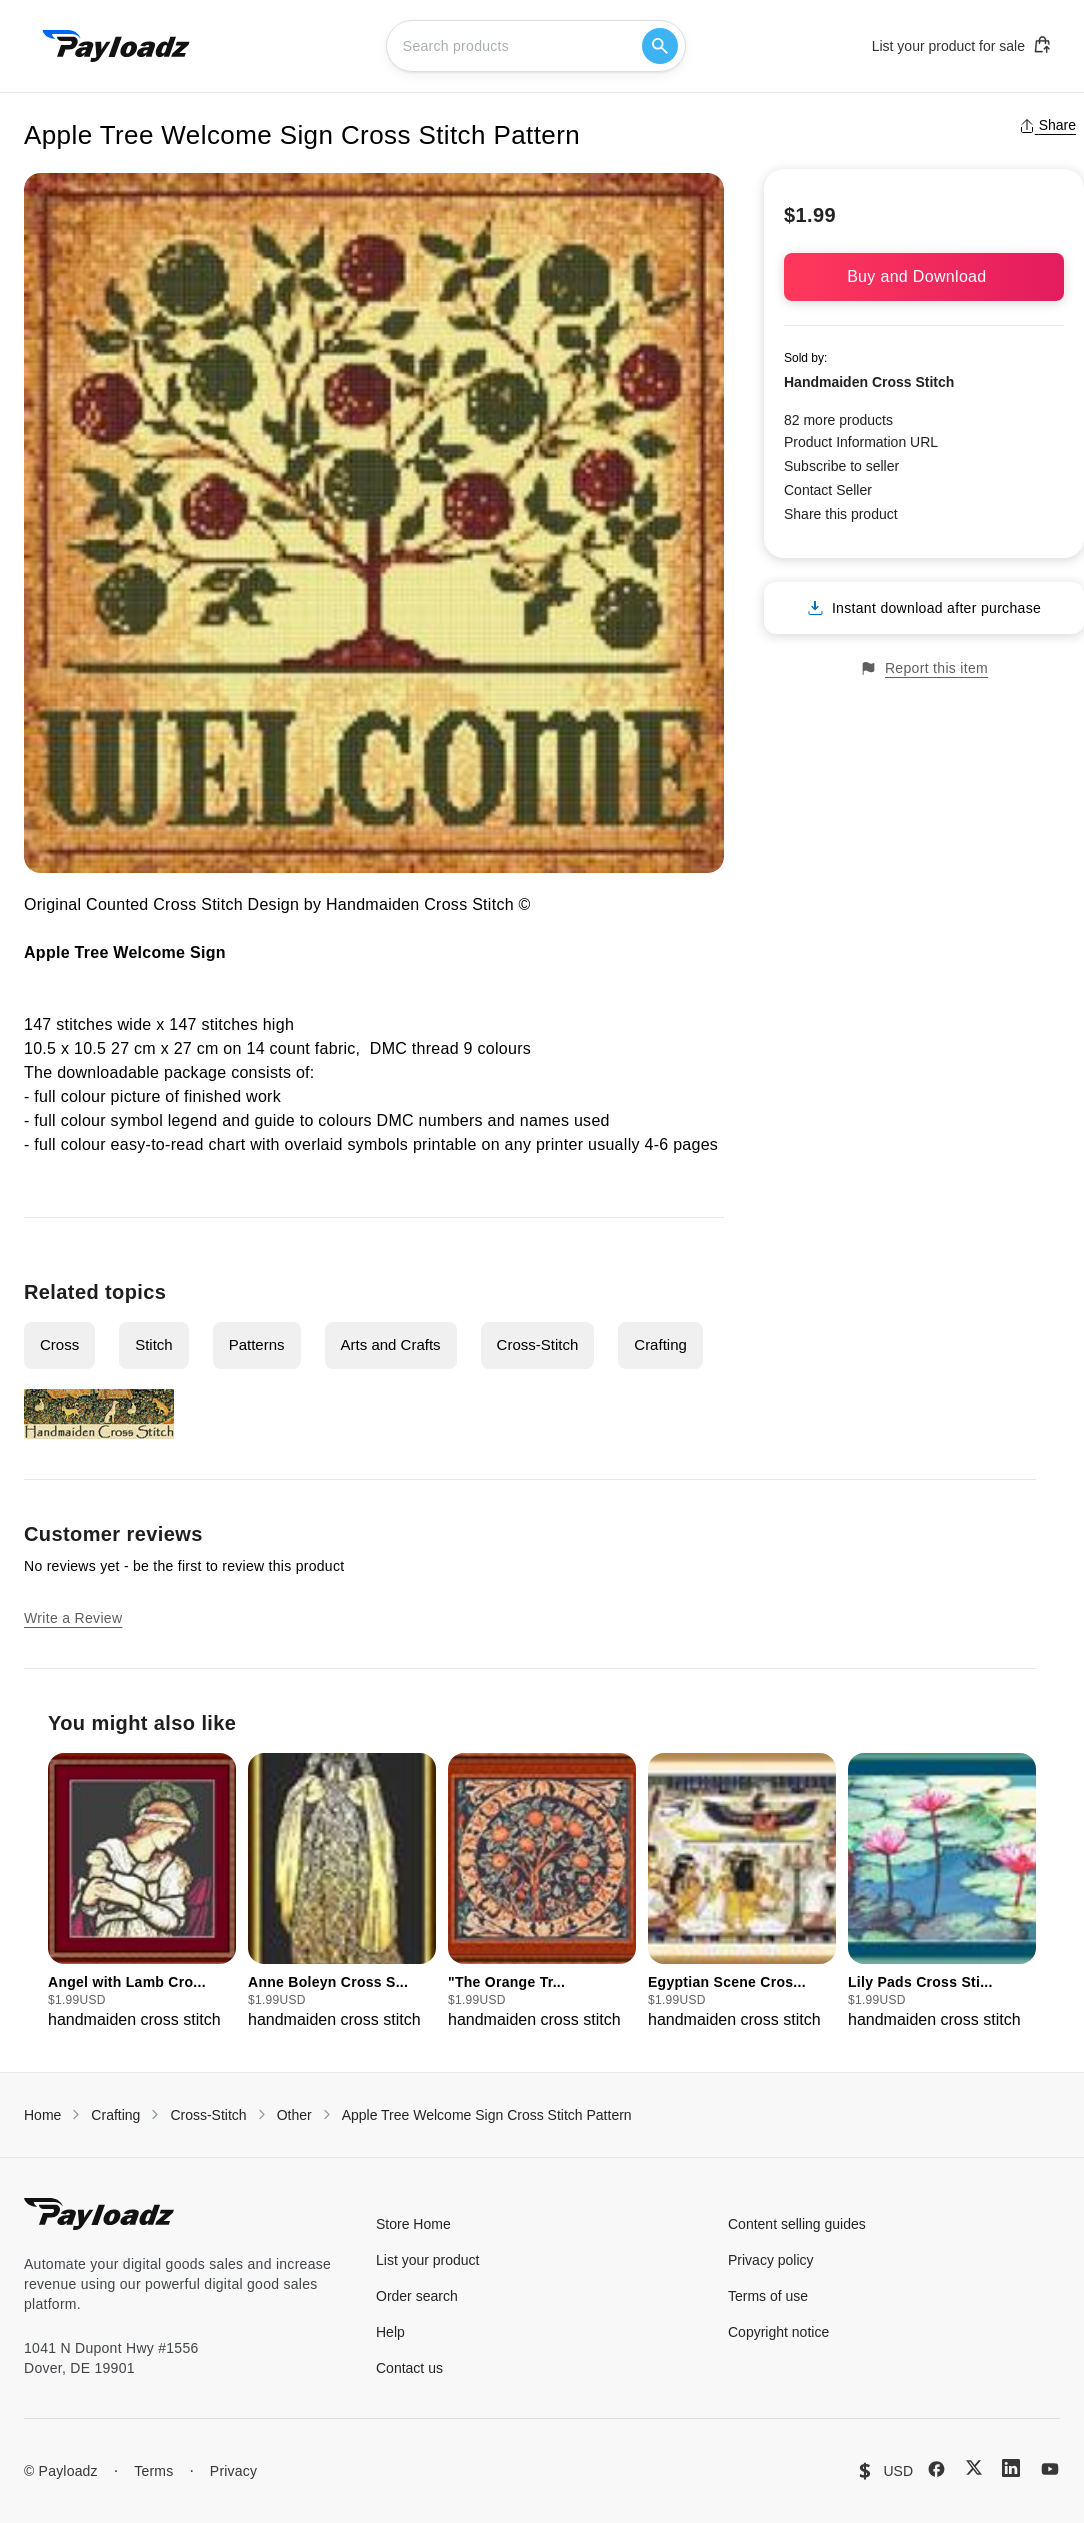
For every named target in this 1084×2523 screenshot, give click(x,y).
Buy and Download (924, 276)
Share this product (841, 514)
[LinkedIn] (1011, 2468)
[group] (142, 1892)
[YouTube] (1050, 2469)
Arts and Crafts (391, 1344)
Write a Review (73, 1618)
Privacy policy (771, 2260)
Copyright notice (778, 2332)
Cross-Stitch (538, 1344)
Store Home (413, 2224)
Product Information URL (861, 442)
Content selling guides (797, 2224)
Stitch (154, 1344)
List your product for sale (962, 45)
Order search (417, 2296)
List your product (428, 2260)
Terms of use (768, 2296)
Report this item (924, 668)
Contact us (409, 2368)
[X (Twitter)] (974, 2467)
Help (390, 2332)
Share (1047, 125)
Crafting (660, 1344)
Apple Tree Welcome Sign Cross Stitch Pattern (487, 2115)
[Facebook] (936, 2469)
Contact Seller (828, 490)
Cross (59, 1344)
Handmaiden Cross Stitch (869, 382)
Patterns (257, 1344)
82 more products (838, 420)
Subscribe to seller (841, 466)
